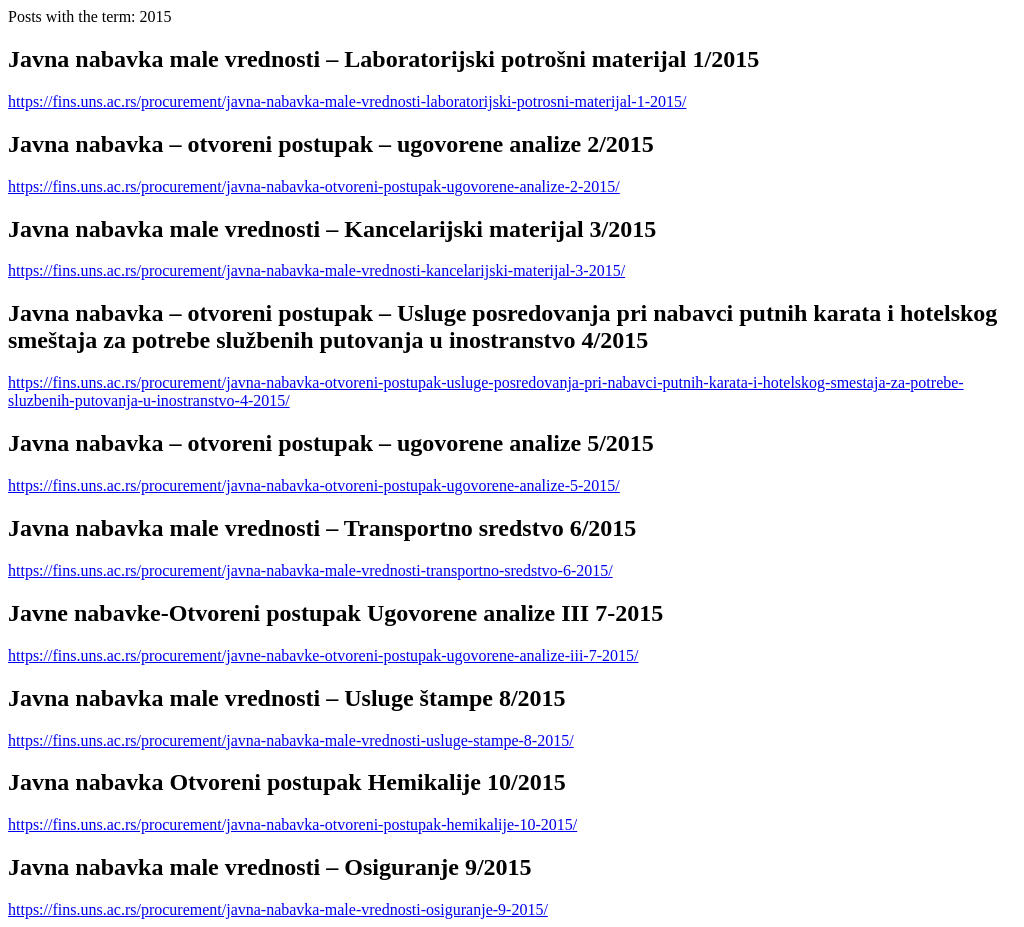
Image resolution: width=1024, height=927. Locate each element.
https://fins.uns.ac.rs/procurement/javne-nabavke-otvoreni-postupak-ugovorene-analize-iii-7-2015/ (323, 655)
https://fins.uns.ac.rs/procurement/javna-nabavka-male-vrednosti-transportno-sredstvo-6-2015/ (310, 570)
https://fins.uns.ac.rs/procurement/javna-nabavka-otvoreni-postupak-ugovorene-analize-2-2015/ (314, 186)
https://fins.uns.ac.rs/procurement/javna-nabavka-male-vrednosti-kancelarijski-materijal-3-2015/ (316, 270)
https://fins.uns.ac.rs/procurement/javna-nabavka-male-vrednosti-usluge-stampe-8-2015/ (291, 740)
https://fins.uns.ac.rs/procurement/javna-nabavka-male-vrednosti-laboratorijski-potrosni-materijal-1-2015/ (347, 101)
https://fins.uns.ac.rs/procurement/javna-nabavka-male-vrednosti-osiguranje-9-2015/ (278, 909)
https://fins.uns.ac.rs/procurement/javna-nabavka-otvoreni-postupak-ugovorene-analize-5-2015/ (314, 485)
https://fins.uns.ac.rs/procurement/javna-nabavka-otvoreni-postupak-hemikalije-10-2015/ (292, 824)
